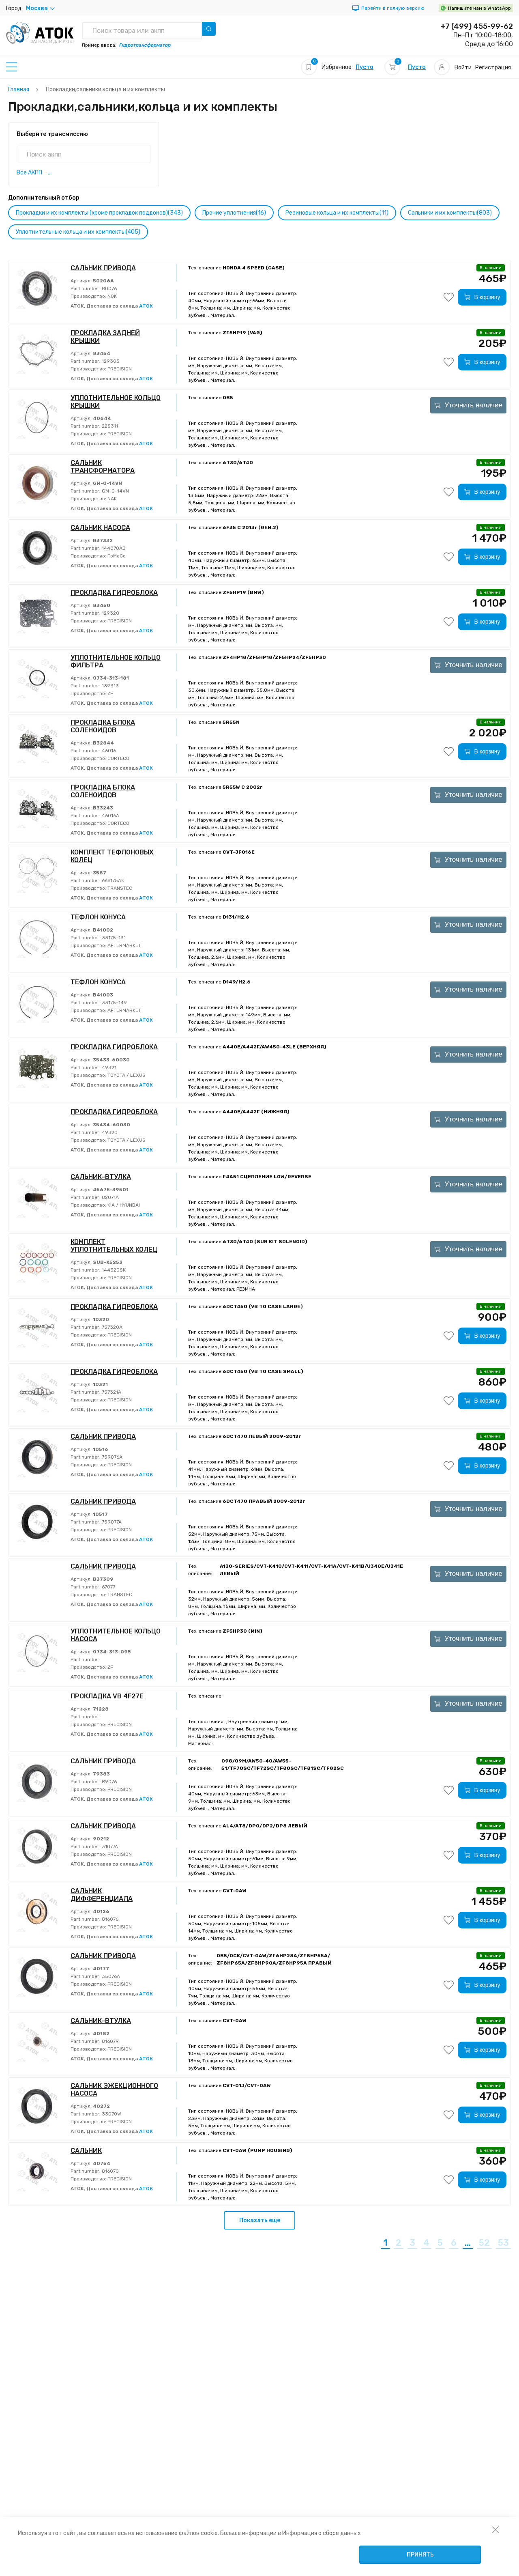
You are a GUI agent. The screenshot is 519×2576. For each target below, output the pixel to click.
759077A (111, 1522)
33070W (111, 2114)
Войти (463, 67)
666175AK (112, 880)
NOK (111, 296)
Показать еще (259, 2220)
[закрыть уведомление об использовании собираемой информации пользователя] (495, 2529)
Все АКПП (29, 172)
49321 (108, 1067)
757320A (111, 1327)
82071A (110, 1197)
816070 (110, 2171)
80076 (109, 288)
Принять (420, 2554)
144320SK (113, 1270)
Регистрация (493, 67)
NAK (111, 498)
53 (503, 2242)
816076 (109, 1919)
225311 (109, 426)
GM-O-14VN (115, 491)
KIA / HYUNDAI (123, 1205)
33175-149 (114, 1002)
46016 (108, 750)
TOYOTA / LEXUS (126, 1075)
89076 (109, 1781)
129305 (110, 361)
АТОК (146, 306)
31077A (109, 1846)
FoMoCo (116, 556)
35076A (110, 1976)
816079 (110, 2041)
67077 (108, 1587)
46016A (110, 815)
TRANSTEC (119, 888)
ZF (109, 693)
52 (484, 2242)
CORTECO (117, 758)
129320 (110, 613)
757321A (111, 1392)
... (49, 172)
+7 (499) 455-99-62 (477, 26)
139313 (110, 686)
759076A (111, 1457)
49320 (109, 1132)
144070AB (113, 548)
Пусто (364, 67)
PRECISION (119, 369)
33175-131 (113, 937)
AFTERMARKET (123, 945)
